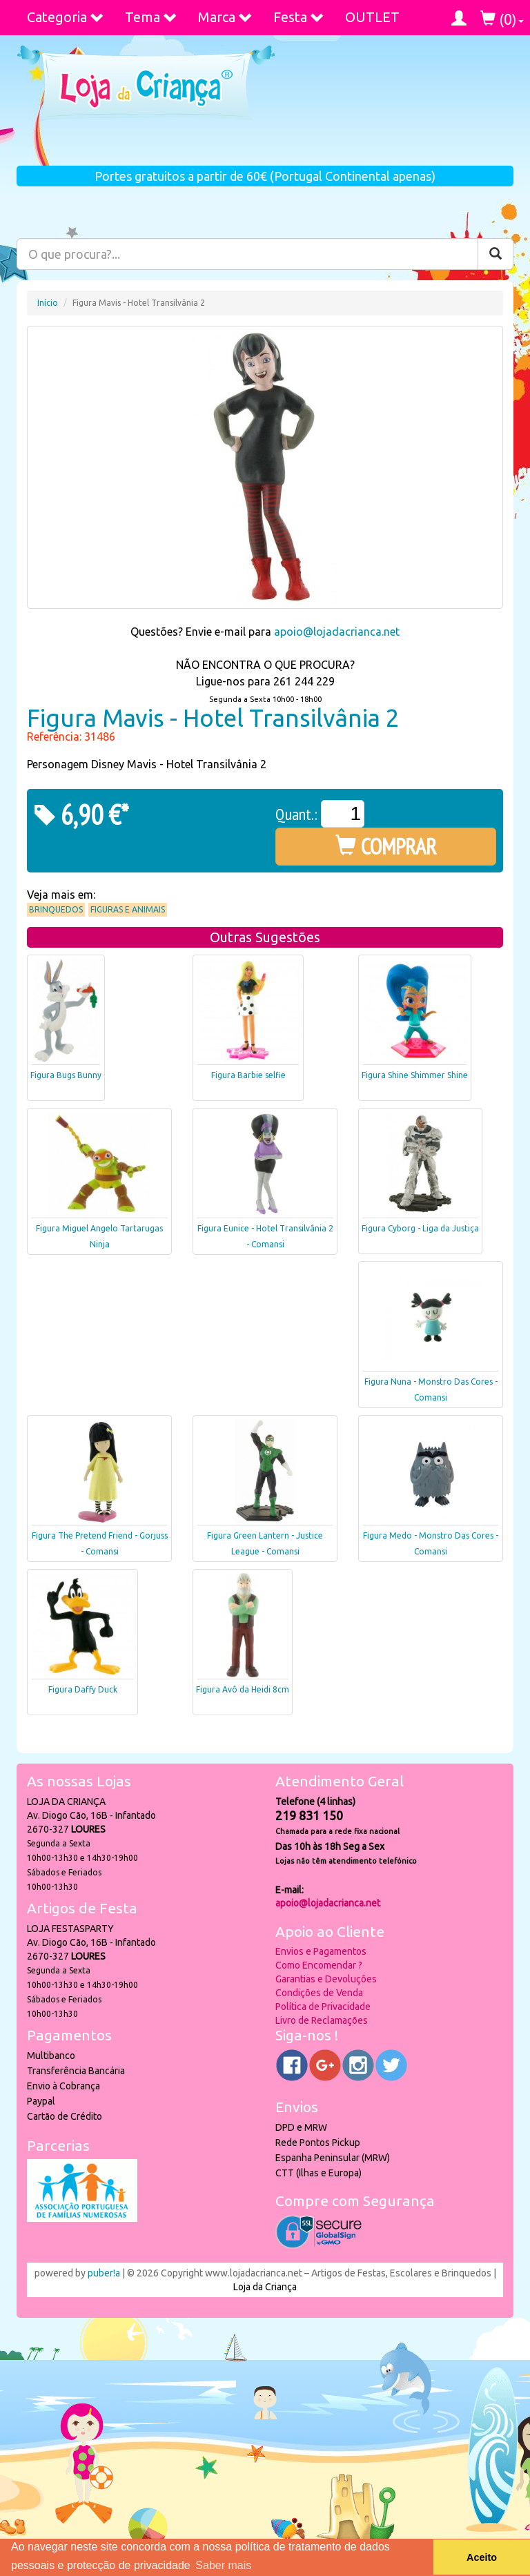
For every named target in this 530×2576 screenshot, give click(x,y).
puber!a (104, 2273)
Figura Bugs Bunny (65, 1075)
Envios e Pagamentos (320, 1951)
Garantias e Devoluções (326, 1978)
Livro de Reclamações (321, 2020)
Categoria (65, 17)
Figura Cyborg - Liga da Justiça (420, 1228)
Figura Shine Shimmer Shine (415, 1075)
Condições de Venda (319, 1992)
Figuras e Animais (127, 909)
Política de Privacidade (323, 2006)
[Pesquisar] (495, 254)
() (502, 19)
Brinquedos (56, 909)
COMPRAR (386, 846)
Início (47, 302)
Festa (298, 17)
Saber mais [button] (223, 2565)
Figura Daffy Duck (82, 1689)
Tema (151, 17)
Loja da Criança (265, 2286)
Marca (225, 17)
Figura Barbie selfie (248, 1075)
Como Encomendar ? (318, 1965)
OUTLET (372, 17)
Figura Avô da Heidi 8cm (242, 1689)
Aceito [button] (482, 2557)
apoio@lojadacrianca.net (337, 631)
